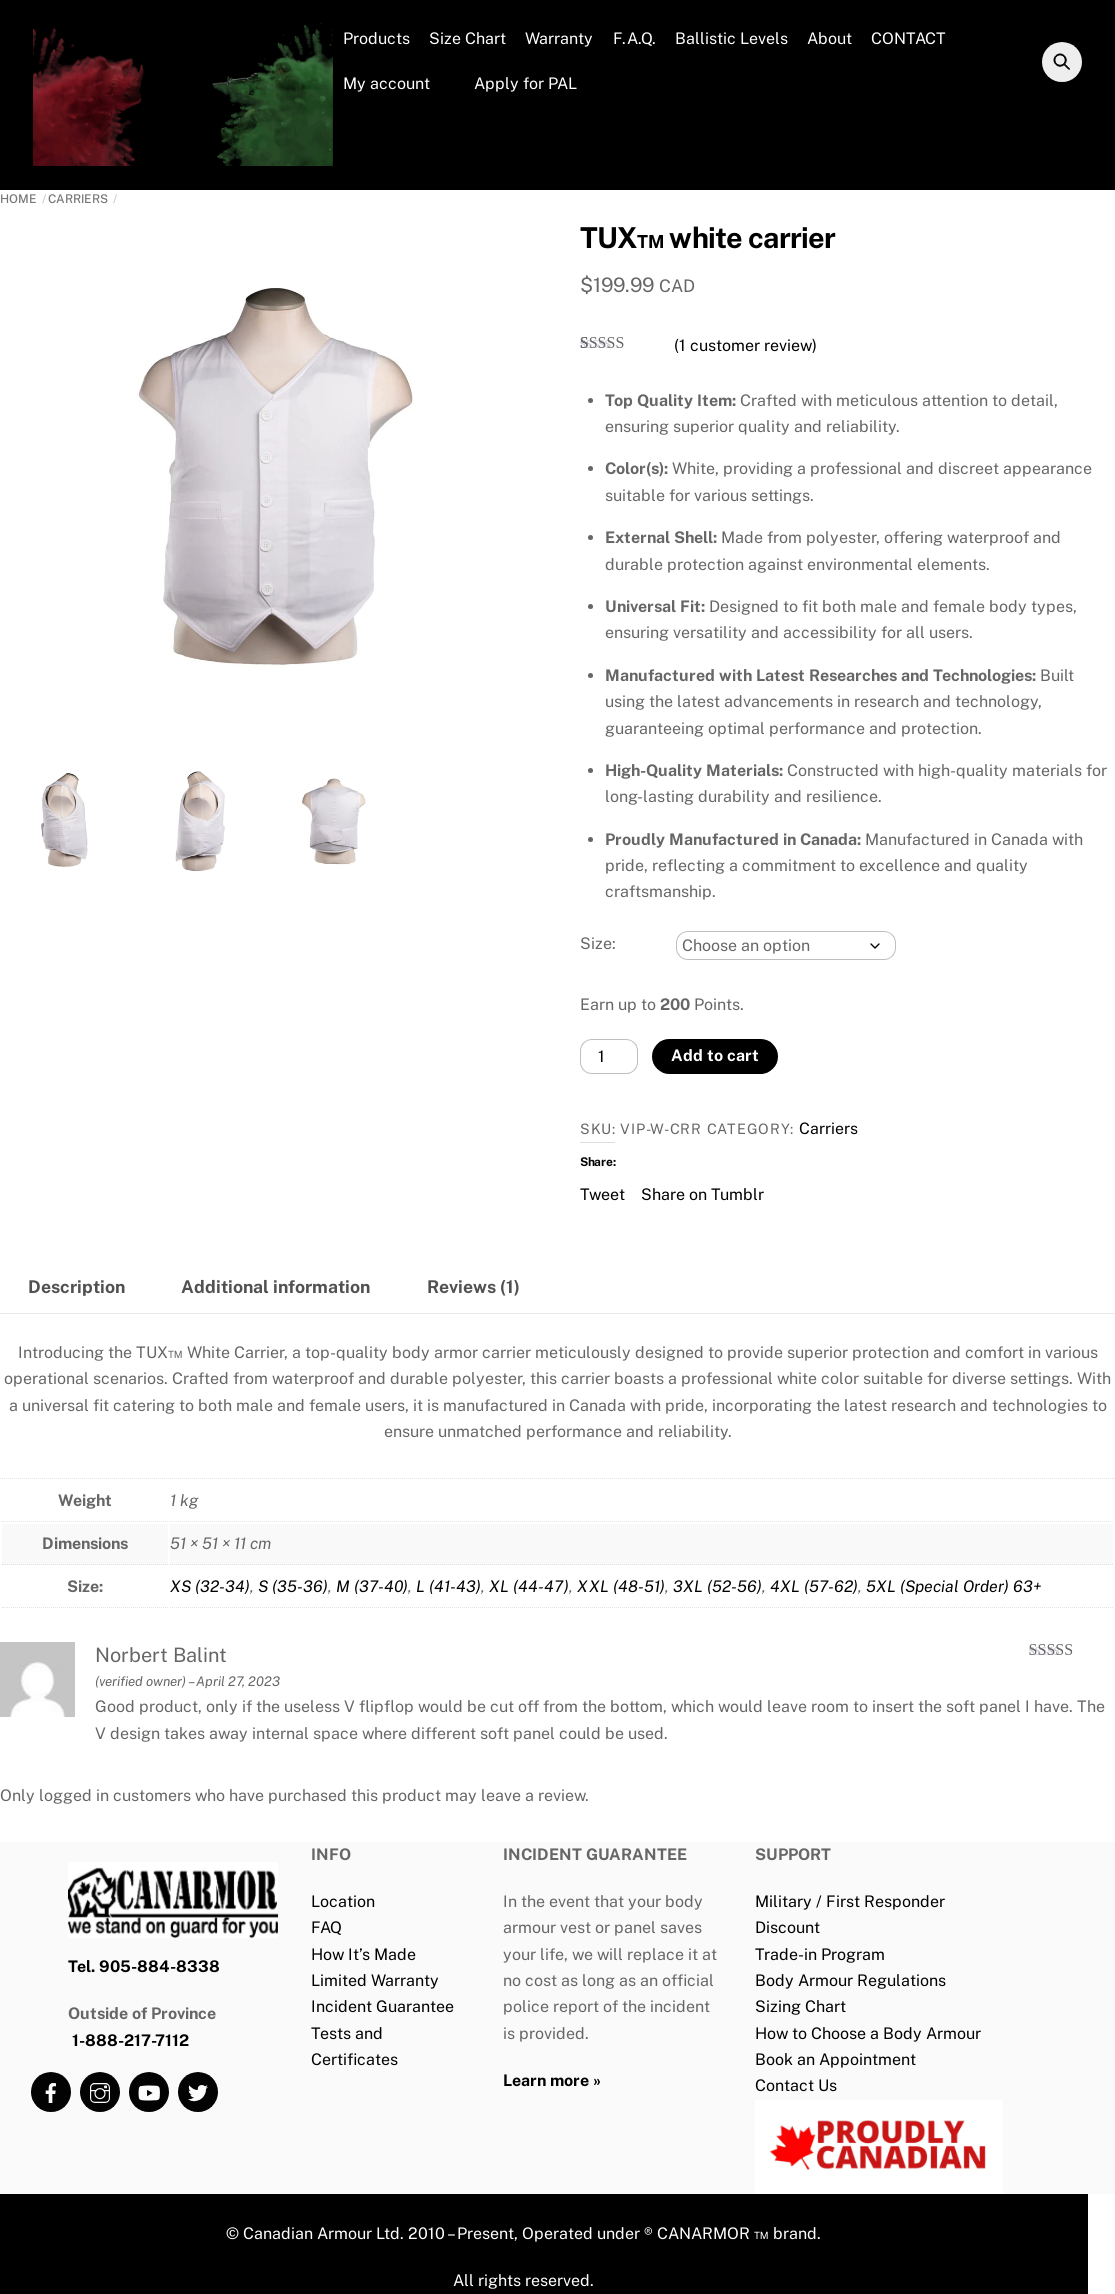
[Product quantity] (609, 1056)
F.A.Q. (634, 38)
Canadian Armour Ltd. (323, 2233)
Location (343, 1901)
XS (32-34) (210, 1586)
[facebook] (51, 2090)
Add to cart (715, 1055)
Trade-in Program (820, 1954)
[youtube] (149, 2090)
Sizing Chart (800, 2006)
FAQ (326, 1927)
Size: (598, 943)
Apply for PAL (513, 83)
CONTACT (908, 38)
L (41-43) (448, 1586)
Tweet (602, 1192)
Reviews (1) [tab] (473, 1286)
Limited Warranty (375, 1980)
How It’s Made (363, 1954)
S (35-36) (293, 1586)
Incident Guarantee (382, 2006)
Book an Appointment (835, 2059)
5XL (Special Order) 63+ (954, 1586)
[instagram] (100, 2090)
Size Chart (467, 38)
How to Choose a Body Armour (868, 2033)
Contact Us (796, 2085)
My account (386, 83)
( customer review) (745, 345)
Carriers (78, 199)
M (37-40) (372, 1586)
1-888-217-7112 (130, 2040)
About (829, 38)
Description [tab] (76, 1286)
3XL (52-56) (717, 1586)
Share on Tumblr (702, 1192)
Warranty (559, 38)
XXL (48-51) (621, 1586)
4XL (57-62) (814, 1586)
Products (376, 38)
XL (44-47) (529, 1586)
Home (18, 199)
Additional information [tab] (275, 1286)
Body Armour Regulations (850, 1980)
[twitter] (198, 2090)
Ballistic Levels (731, 38)
